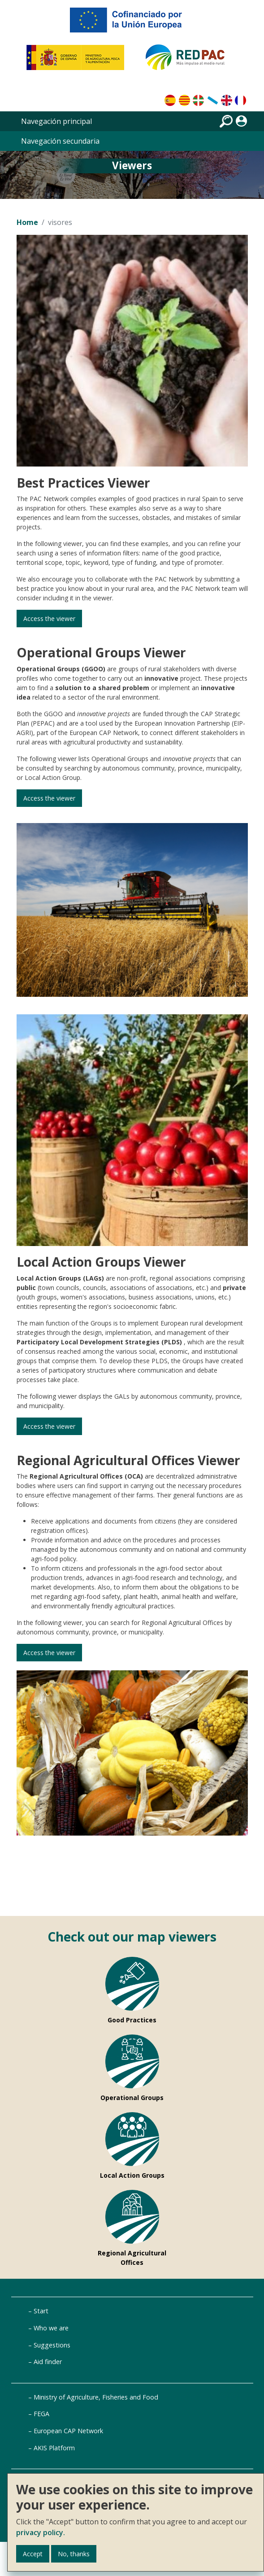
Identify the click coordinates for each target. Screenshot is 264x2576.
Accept (33, 2554)
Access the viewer (60, 618)
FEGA (41, 2413)
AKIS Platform (54, 2448)
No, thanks (74, 2554)
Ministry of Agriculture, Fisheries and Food (96, 2397)
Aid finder (48, 2361)
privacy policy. (40, 2532)
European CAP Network (68, 2430)
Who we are (51, 2328)
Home (27, 222)
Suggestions (52, 2345)
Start (41, 2311)
